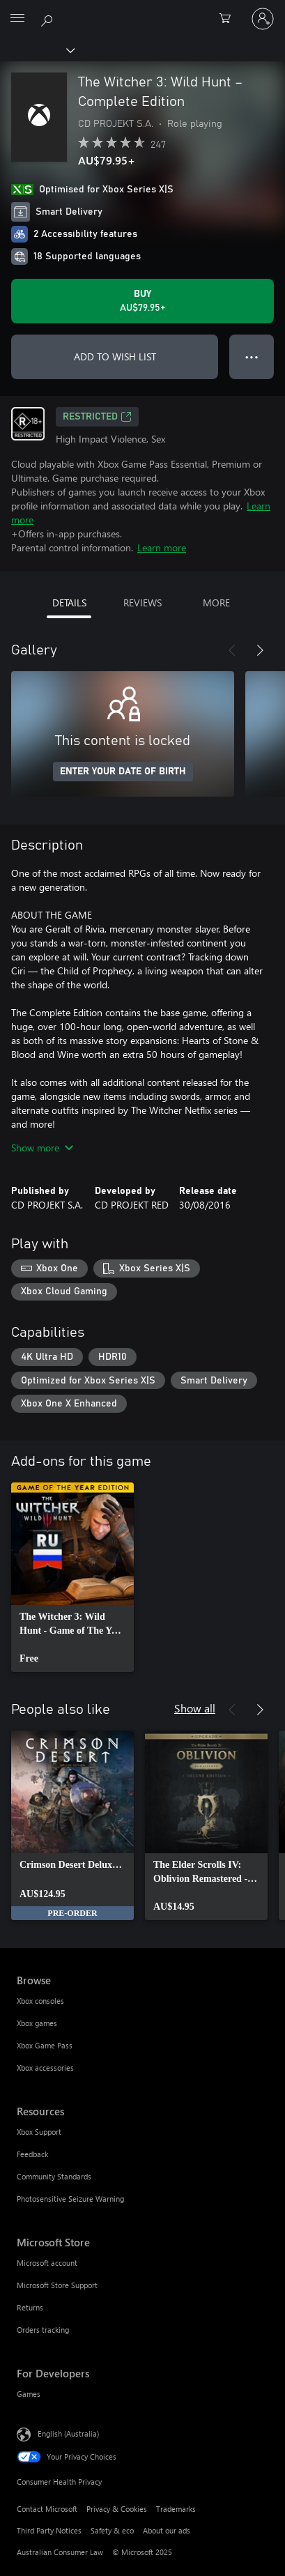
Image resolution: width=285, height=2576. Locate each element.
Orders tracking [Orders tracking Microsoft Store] (43, 2329)
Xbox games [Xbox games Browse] (37, 2022)
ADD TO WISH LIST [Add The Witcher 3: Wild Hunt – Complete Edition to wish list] (115, 356)
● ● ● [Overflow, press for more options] (252, 356)
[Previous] (232, 650)
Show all (194, 1708)
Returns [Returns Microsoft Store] (30, 2307)
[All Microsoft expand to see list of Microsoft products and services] (17, 19)
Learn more (161, 547)
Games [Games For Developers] (28, 2393)
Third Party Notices (49, 2530)
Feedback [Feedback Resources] (32, 2154)
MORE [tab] (216, 602)
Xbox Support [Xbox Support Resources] (39, 2131)
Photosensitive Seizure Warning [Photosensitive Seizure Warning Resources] (70, 2198)
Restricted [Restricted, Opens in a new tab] (97, 416)
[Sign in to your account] (262, 19)
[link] (72, 1577)
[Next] (260, 650)
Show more (42, 1147)
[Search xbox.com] (49, 18)
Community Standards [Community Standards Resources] (54, 2176)
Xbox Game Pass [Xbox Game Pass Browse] (44, 2045)
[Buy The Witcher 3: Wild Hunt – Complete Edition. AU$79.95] (142, 301)
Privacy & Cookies (116, 2508)
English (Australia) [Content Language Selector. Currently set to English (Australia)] (68, 2433)
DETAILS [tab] (69, 602)
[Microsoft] (142, 10)
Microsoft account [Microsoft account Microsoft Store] (47, 2262)
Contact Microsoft (47, 2508)
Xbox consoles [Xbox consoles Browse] (40, 2000)
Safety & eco (112, 2530)
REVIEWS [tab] (142, 602)
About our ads (166, 2530)
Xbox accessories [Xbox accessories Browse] (45, 2067)
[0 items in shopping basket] (229, 19)
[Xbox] (36, 49)
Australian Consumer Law (60, 2551)
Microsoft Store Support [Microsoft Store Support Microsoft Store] (57, 2285)
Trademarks (176, 2508)
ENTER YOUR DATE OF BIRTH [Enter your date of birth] (123, 771)
